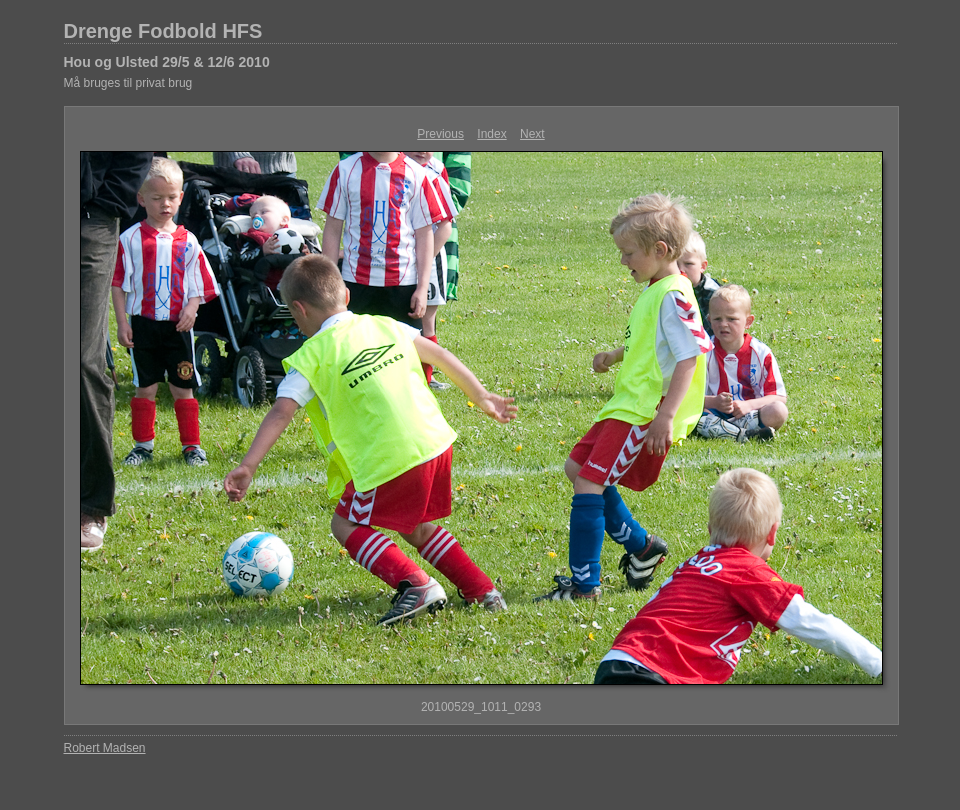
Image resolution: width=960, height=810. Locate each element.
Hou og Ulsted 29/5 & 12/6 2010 (167, 62)
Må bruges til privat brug (128, 83)
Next (532, 134)
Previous (440, 134)
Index (491, 134)
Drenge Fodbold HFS (163, 31)
